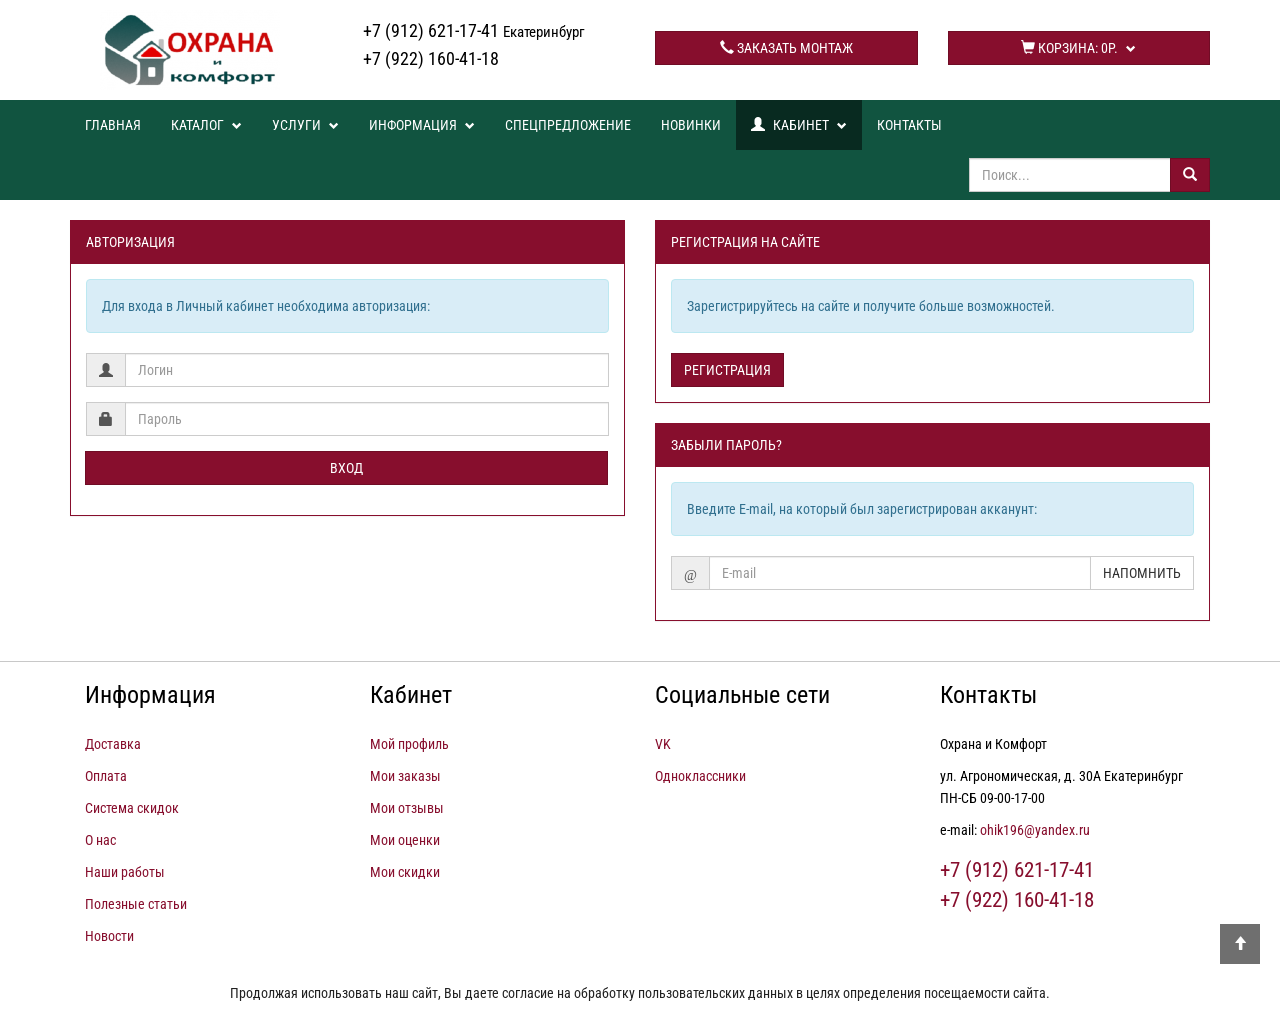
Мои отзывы (407, 808)
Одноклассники (700, 776)
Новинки (691, 125)
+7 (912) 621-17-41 (474, 30)
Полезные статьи (136, 904)
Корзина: (1078, 48)
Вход (346, 468)
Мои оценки (405, 840)
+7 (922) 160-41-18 (431, 58)
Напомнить (1142, 573)
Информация (422, 125)
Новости (109, 936)
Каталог (206, 125)
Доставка (113, 744)
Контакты (909, 125)
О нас (100, 840)
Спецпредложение (568, 125)
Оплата (106, 776)
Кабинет (799, 125)
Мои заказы (405, 776)
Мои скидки (405, 872)
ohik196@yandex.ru (1035, 830)
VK (663, 744)
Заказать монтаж (786, 48)
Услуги (305, 125)
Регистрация (727, 370)
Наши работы (125, 872)
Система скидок (132, 808)
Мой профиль (409, 744)
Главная (113, 125)
